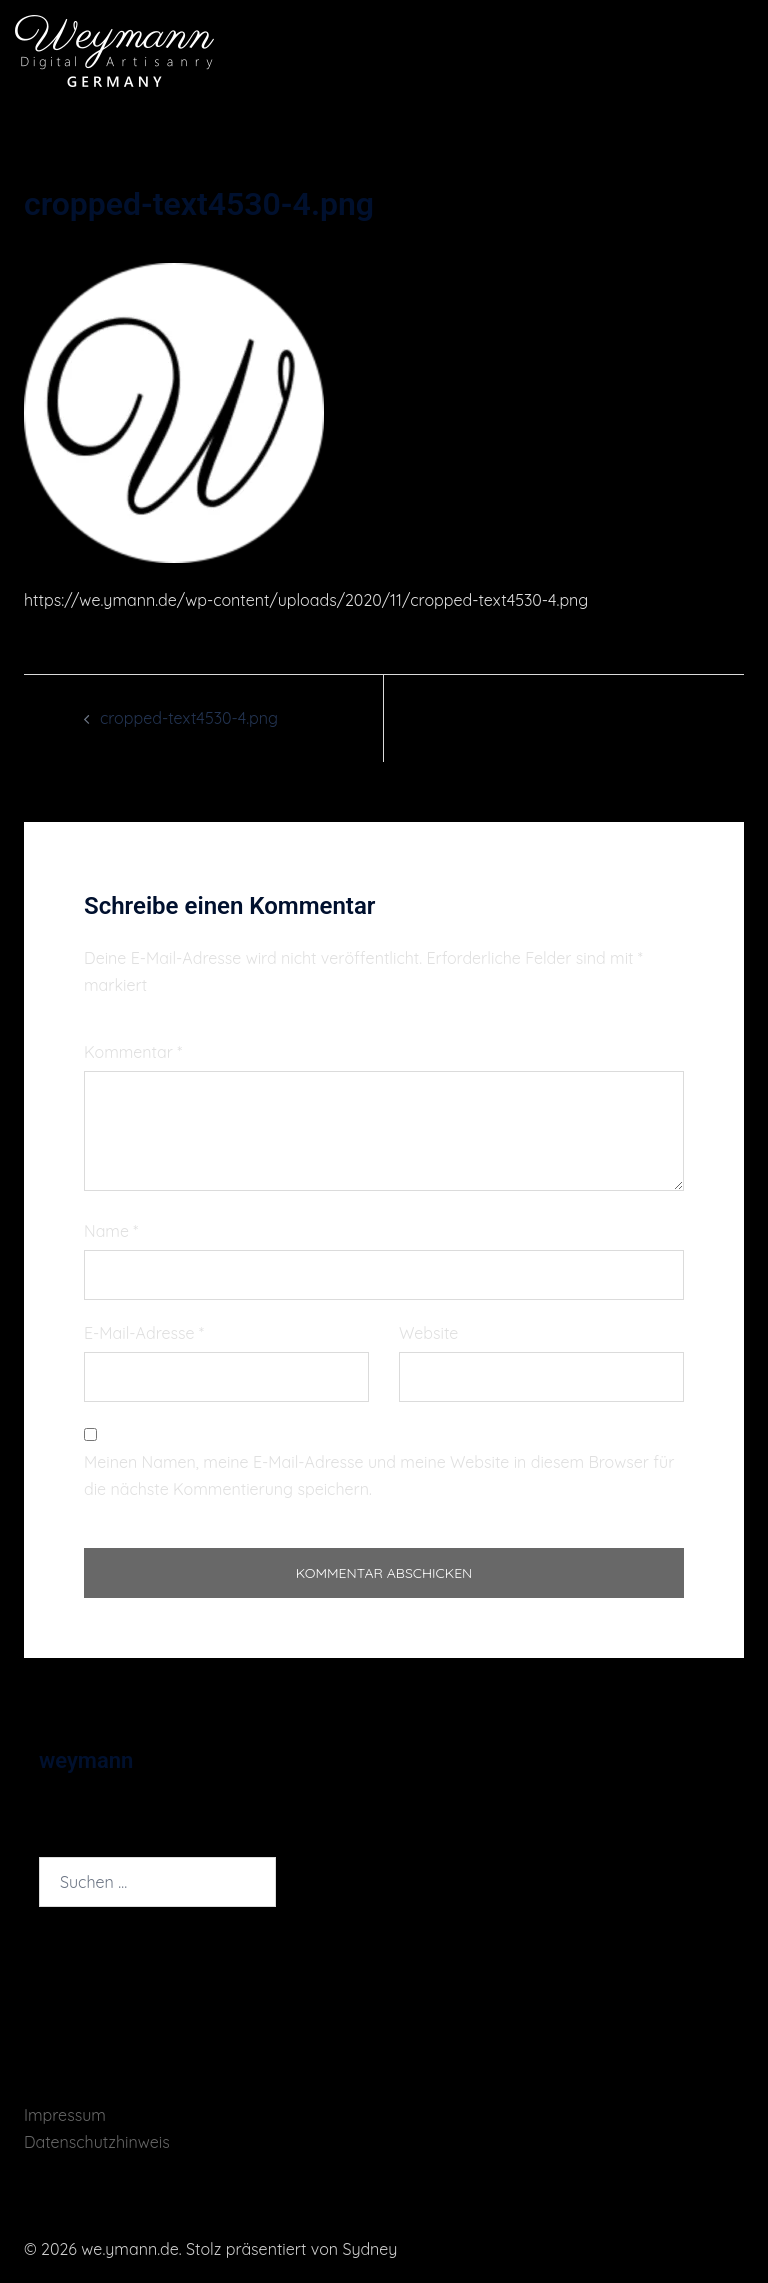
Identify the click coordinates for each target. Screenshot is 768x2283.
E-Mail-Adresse (144, 1333)
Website (428, 1333)
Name (111, 1231)
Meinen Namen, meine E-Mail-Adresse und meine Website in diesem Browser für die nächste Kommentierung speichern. (379, 1475)
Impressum (65, 2115)
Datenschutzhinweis (97, 2142)
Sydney (369, 2249)
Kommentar (133, 1052)
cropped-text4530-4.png (189, 718)
